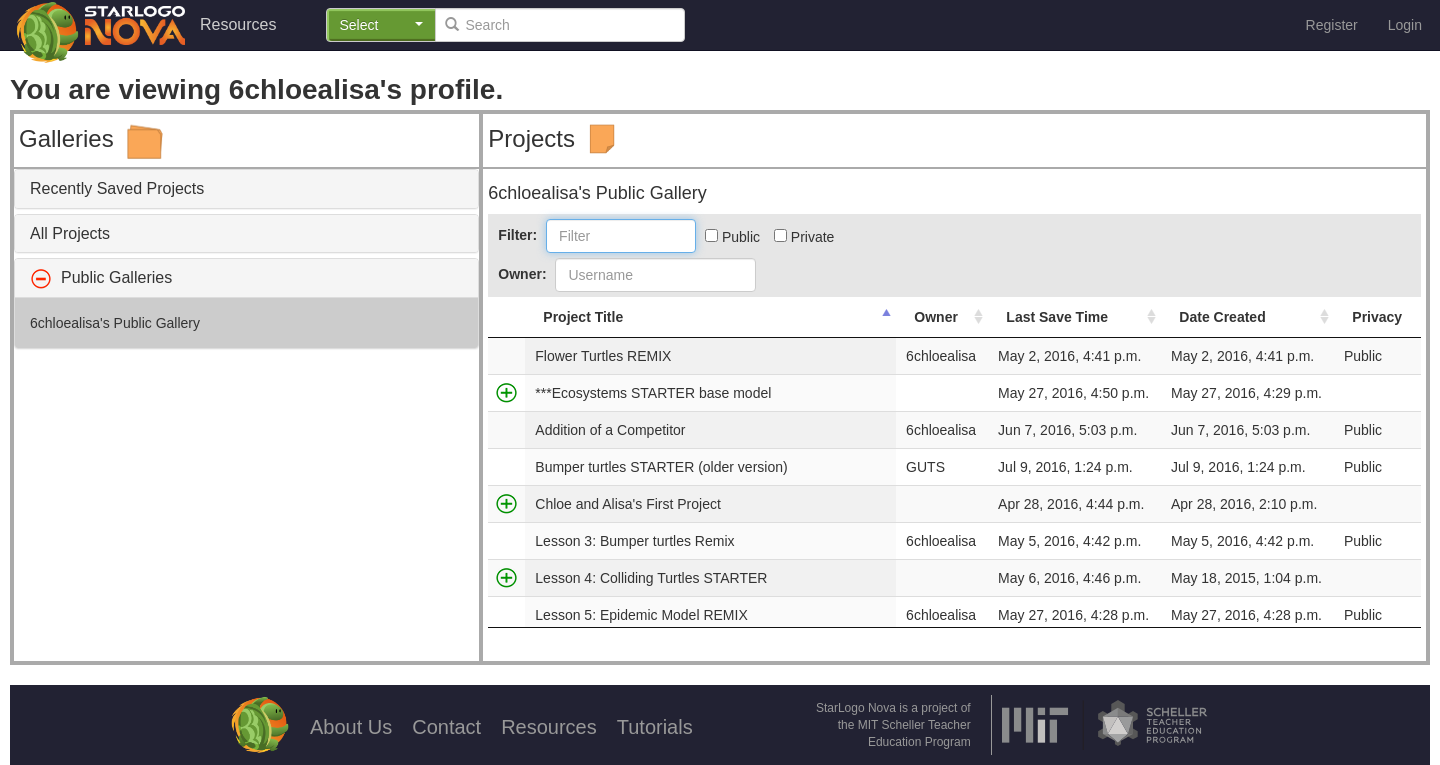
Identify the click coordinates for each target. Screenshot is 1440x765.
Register (1332, 25)
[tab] (246, 189)
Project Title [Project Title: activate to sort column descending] (583, 317)
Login (1405, 25)
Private (804, 237)
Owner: (522, 274)
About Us (351, 727)
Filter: (517, 235)
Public (732, 237)
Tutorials (655, 727)
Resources (238, 24)
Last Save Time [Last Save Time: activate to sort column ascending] (1057, 317)
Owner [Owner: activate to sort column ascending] (936, 317)
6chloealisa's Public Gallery (115, 323)
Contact (446, 727)
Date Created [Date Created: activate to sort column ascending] (1222, 317)
